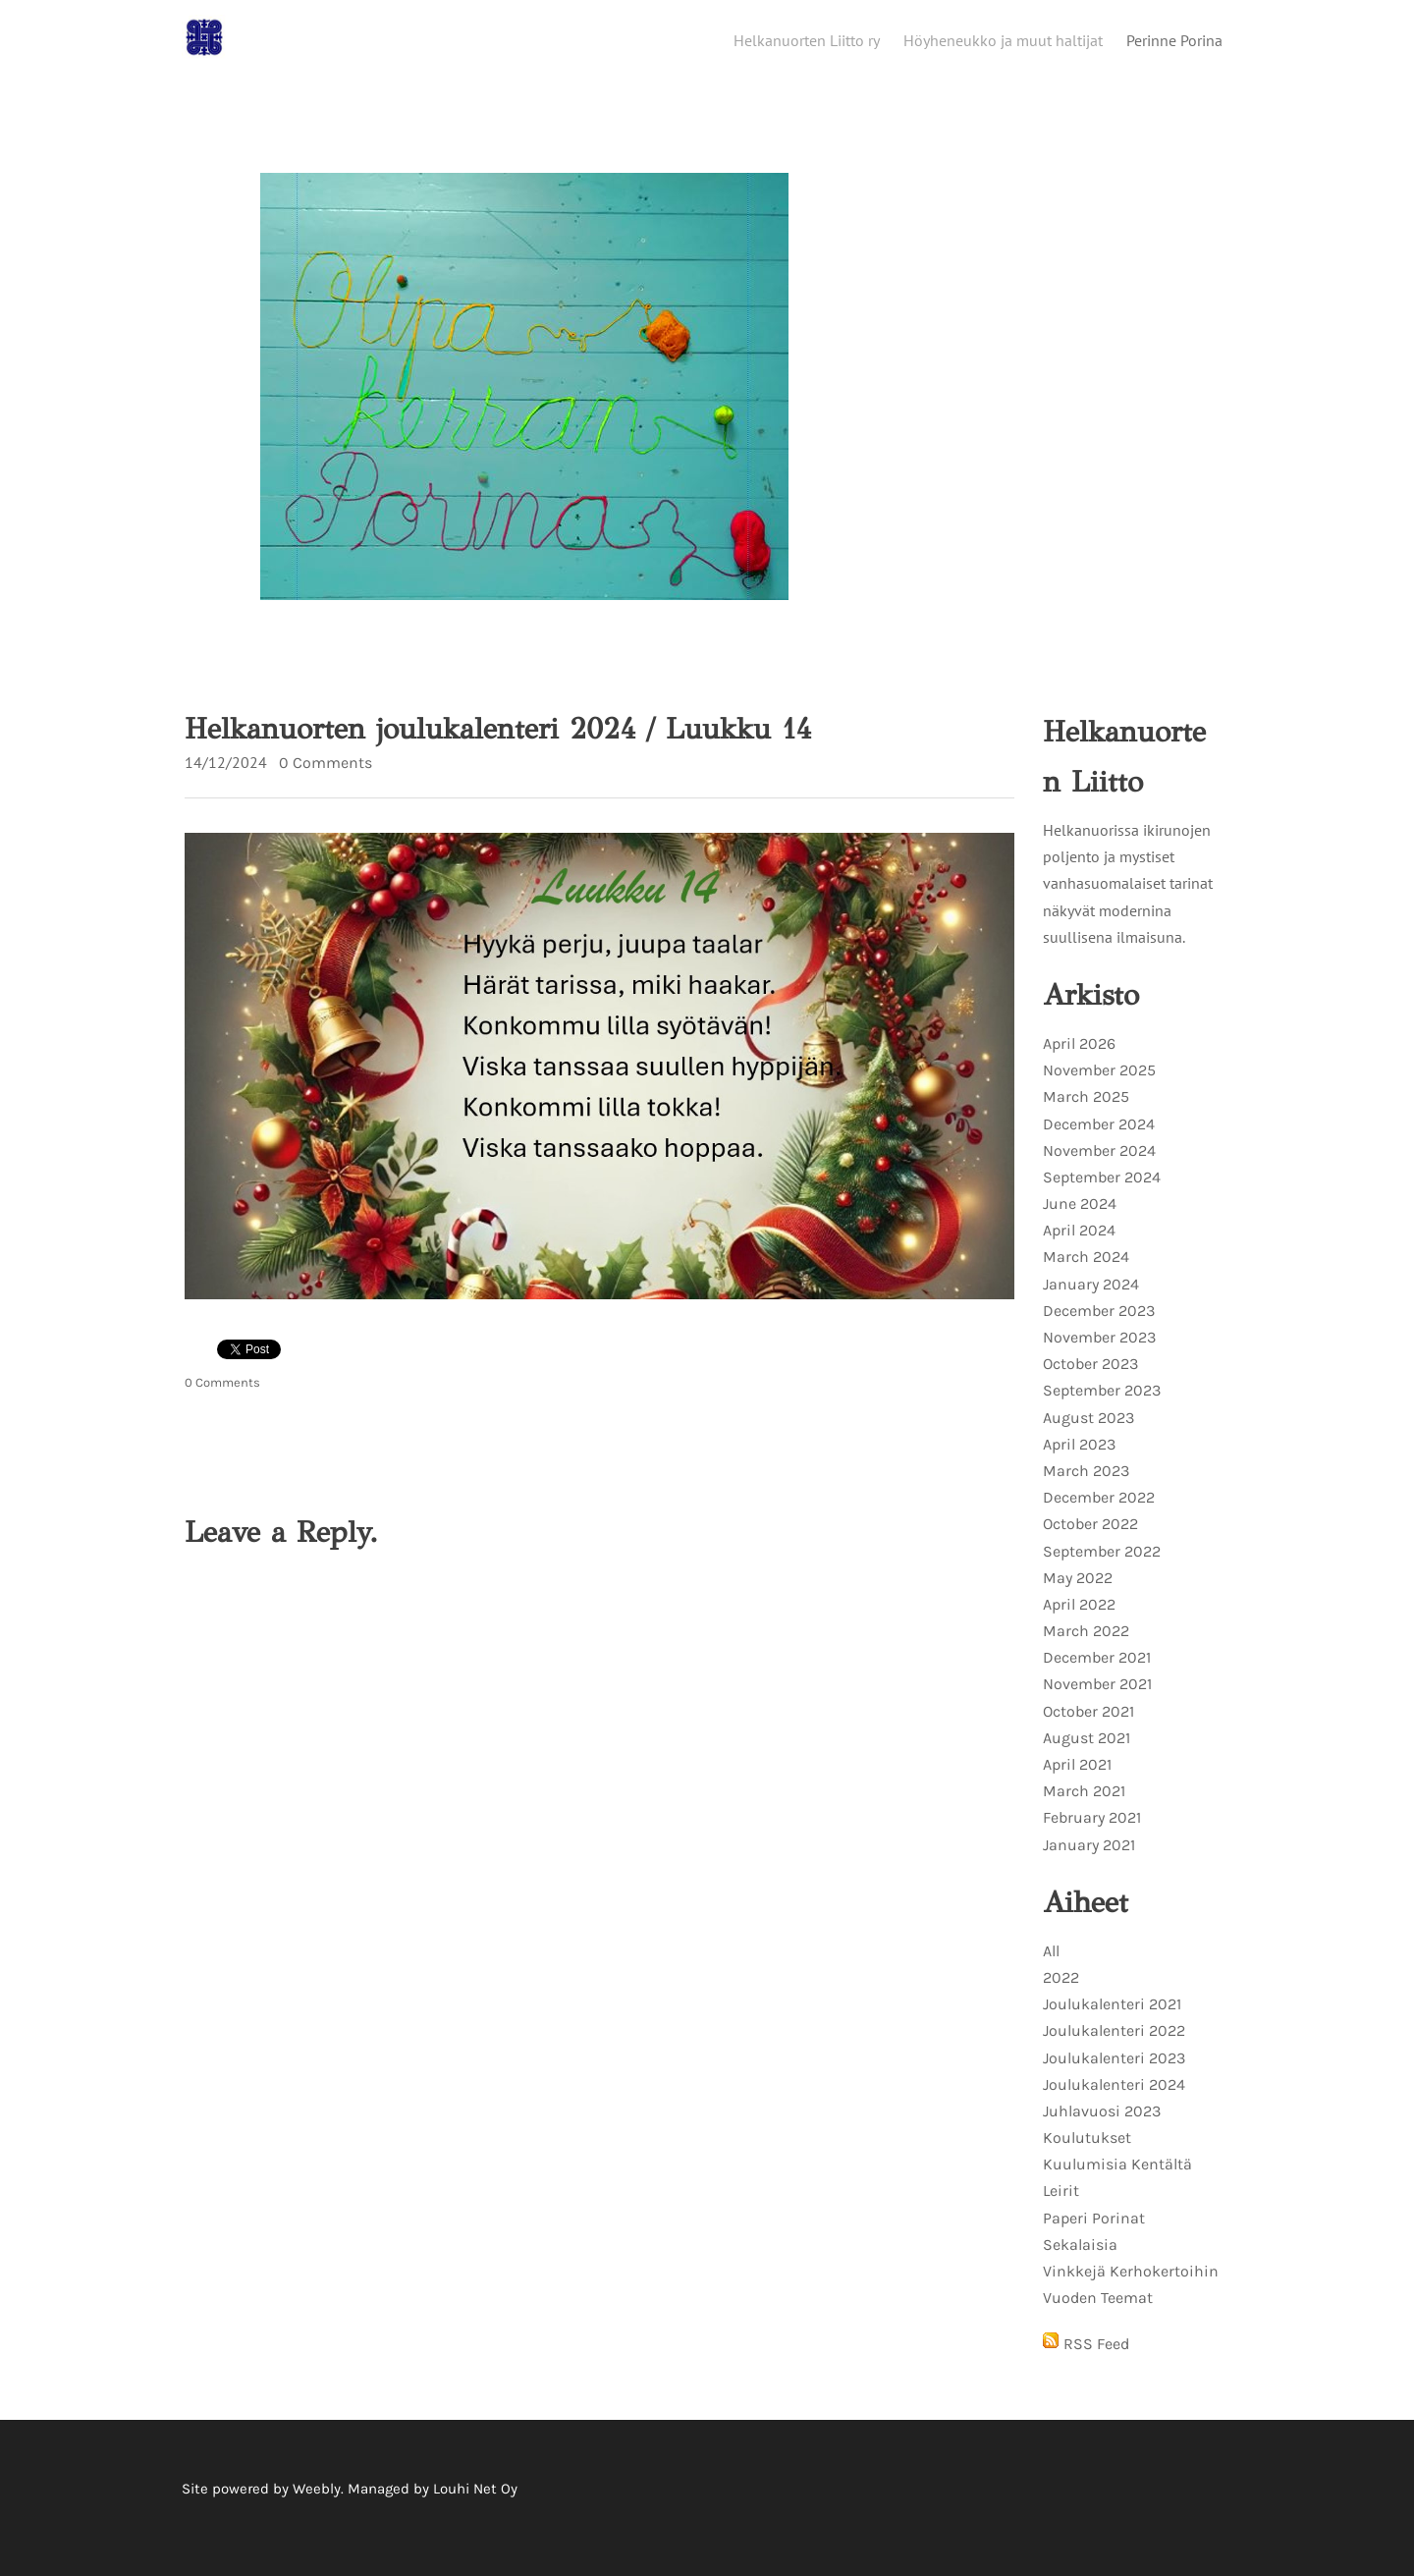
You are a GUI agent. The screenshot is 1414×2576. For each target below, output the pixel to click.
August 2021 (1086, 1755)
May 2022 (1078, 1595)
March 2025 (1086, 1114)
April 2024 (1079, 1247)
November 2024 (1099, 1168)
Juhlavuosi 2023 (1102, 2128)
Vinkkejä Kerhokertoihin (1131, 2288)
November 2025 (1099, 1087)
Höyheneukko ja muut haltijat (1003, 46)
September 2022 (1102, 1569)
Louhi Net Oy (475, 2506)
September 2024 (1102, 1194)
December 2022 (1099, 1515)
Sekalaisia (1080, 2262)
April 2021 (1077, 1782)
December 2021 (1097, 1675)
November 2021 (1097, 1701)
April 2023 (1079, 1461)
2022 (1061, 1995)
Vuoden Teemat (1098, 2315)
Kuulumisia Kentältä (1117, 2181)
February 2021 (1092, 1835)
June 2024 (1079, 1221)
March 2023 (1086, 1488)
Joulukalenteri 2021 (1112, 2021)
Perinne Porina (1174, 46)
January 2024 (1091, 1301)
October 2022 (1090, 1541)
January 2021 (1089, 1862)
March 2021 (1084, 1808)
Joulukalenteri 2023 (1114, 2075)
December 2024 (1099, 1141)
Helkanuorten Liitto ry (807, 46)
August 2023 (1088, 1435)
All (1051, 1968)
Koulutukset (1087, 2155)
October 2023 (1090, 1381)
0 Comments (325, 780)
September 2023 (1102, 1407)
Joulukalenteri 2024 (1114, 2102)
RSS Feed (1096, 2361)
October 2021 (1088, 1729)
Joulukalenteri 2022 (1114, 2048)
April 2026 (1079, 1061)
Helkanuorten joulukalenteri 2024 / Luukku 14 (498, 746)
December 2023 (1099, 1328)
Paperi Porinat (1094, 2235)
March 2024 (1086, 1274)
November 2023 (1099, 1354)
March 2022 (1086, 1648)
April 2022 (1079, 1622)
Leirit (1061, 2208)
